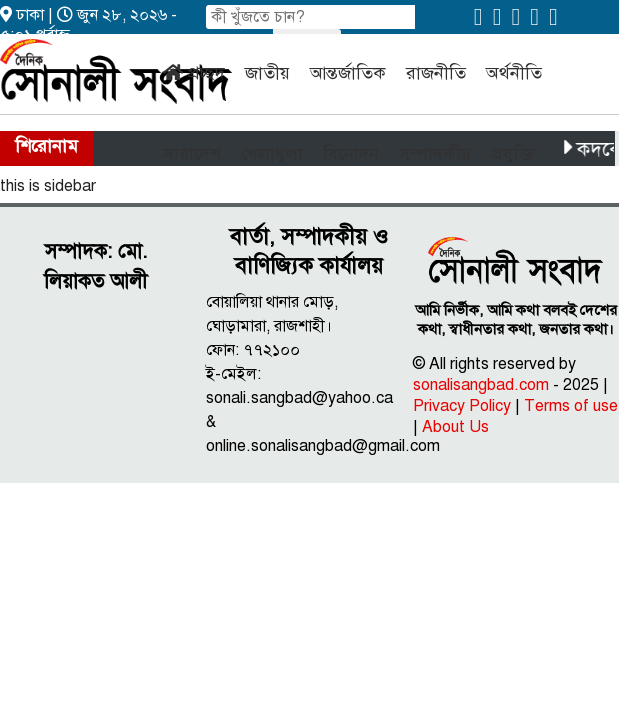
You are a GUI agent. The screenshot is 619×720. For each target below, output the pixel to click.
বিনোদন (351, 154)
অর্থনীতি (514, 73)
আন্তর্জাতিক (348, 73)
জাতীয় (267, 73)
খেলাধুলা (272, 154)
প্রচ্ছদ (206, 73)
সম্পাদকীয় (435, 154)
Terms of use (571, 406)
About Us (455, 427)
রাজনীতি (436, 73)
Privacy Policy (462, 406)
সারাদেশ (192, 154)
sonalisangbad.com (481, 385)
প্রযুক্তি (512, 154)
